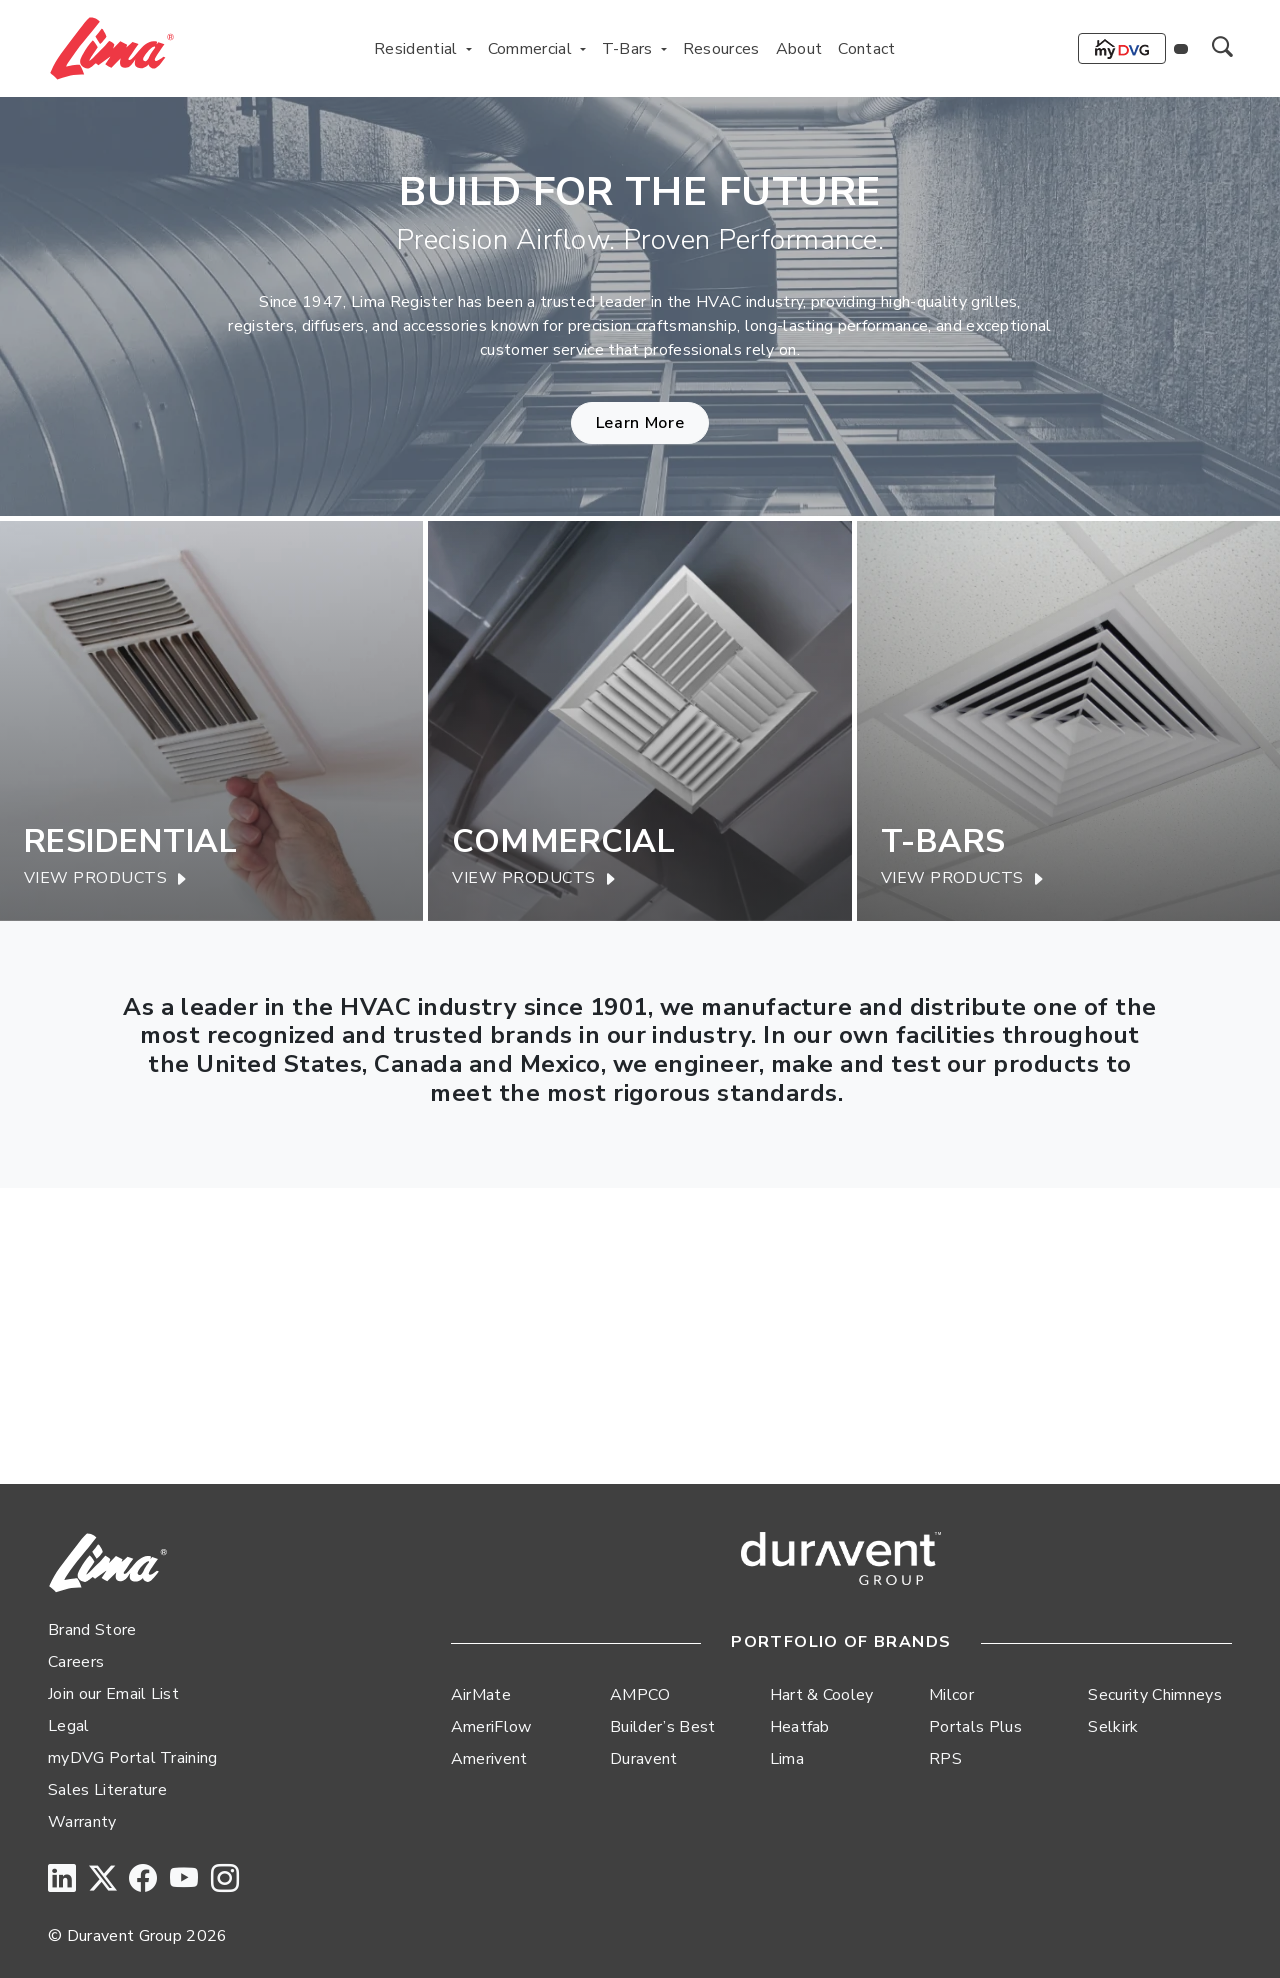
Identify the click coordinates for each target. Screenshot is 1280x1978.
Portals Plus (975, 1727)
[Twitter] (103, 1879)
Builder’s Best (662, 1727)
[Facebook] (143, 1879)
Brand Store (92, 1630)
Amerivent (489, 1759)
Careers (76, 1662)
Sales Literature (107, 1790)
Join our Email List (113, 1694)
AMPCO (640, 1695)
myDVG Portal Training (133, 1758)
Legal (69, 1726)
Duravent (644, 1759)
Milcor (951, 1695)
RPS (945, 1759)
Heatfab (800, 1727)
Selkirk (1113, 1727)
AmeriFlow (491, 1727)
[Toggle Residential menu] (469, 49)
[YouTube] (184, 1879)
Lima (787, 1759)
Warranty (82, 1822)
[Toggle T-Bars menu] (664, 49)
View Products (106, 878)
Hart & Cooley (822, 1695)
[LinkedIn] (62, 1879)
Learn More (640, 423)
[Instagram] (225, 1879)
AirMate (481, 1695)
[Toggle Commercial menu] (583, 49)
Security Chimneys (1154, 1695)
